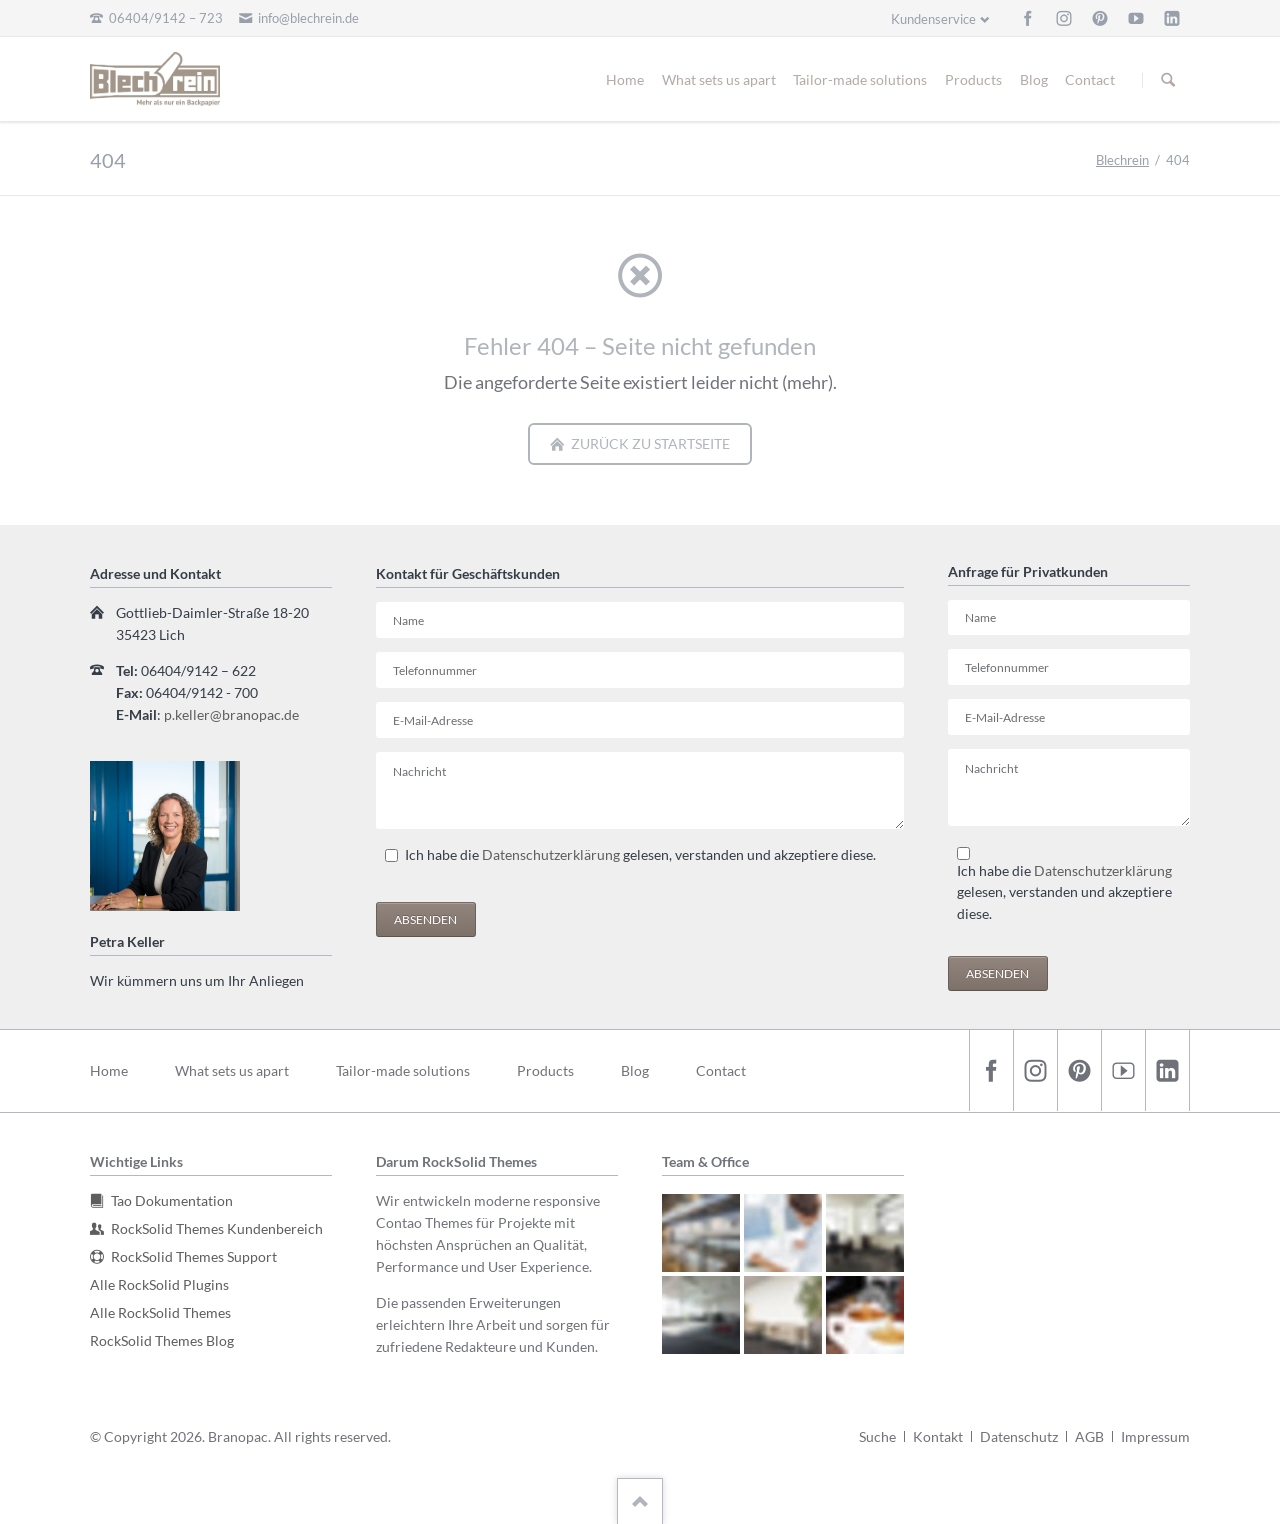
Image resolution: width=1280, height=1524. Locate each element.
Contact (1090, 79)
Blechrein (1122, 160)
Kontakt (938, 1436)
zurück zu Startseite (649, 443)
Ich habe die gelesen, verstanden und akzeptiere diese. (640, 854)
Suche (877, 1436)
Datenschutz (1019, 1436)
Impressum (1155, 1436)
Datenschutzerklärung (551, 854)
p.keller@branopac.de (231, 714)
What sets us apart (719, 79)
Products (973, 79)
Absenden (425, 919)
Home (625, 79)
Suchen (1168, 80)
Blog (1034, 79)
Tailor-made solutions (860, 79)
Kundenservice (933, 19)
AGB (1089, 1436)
